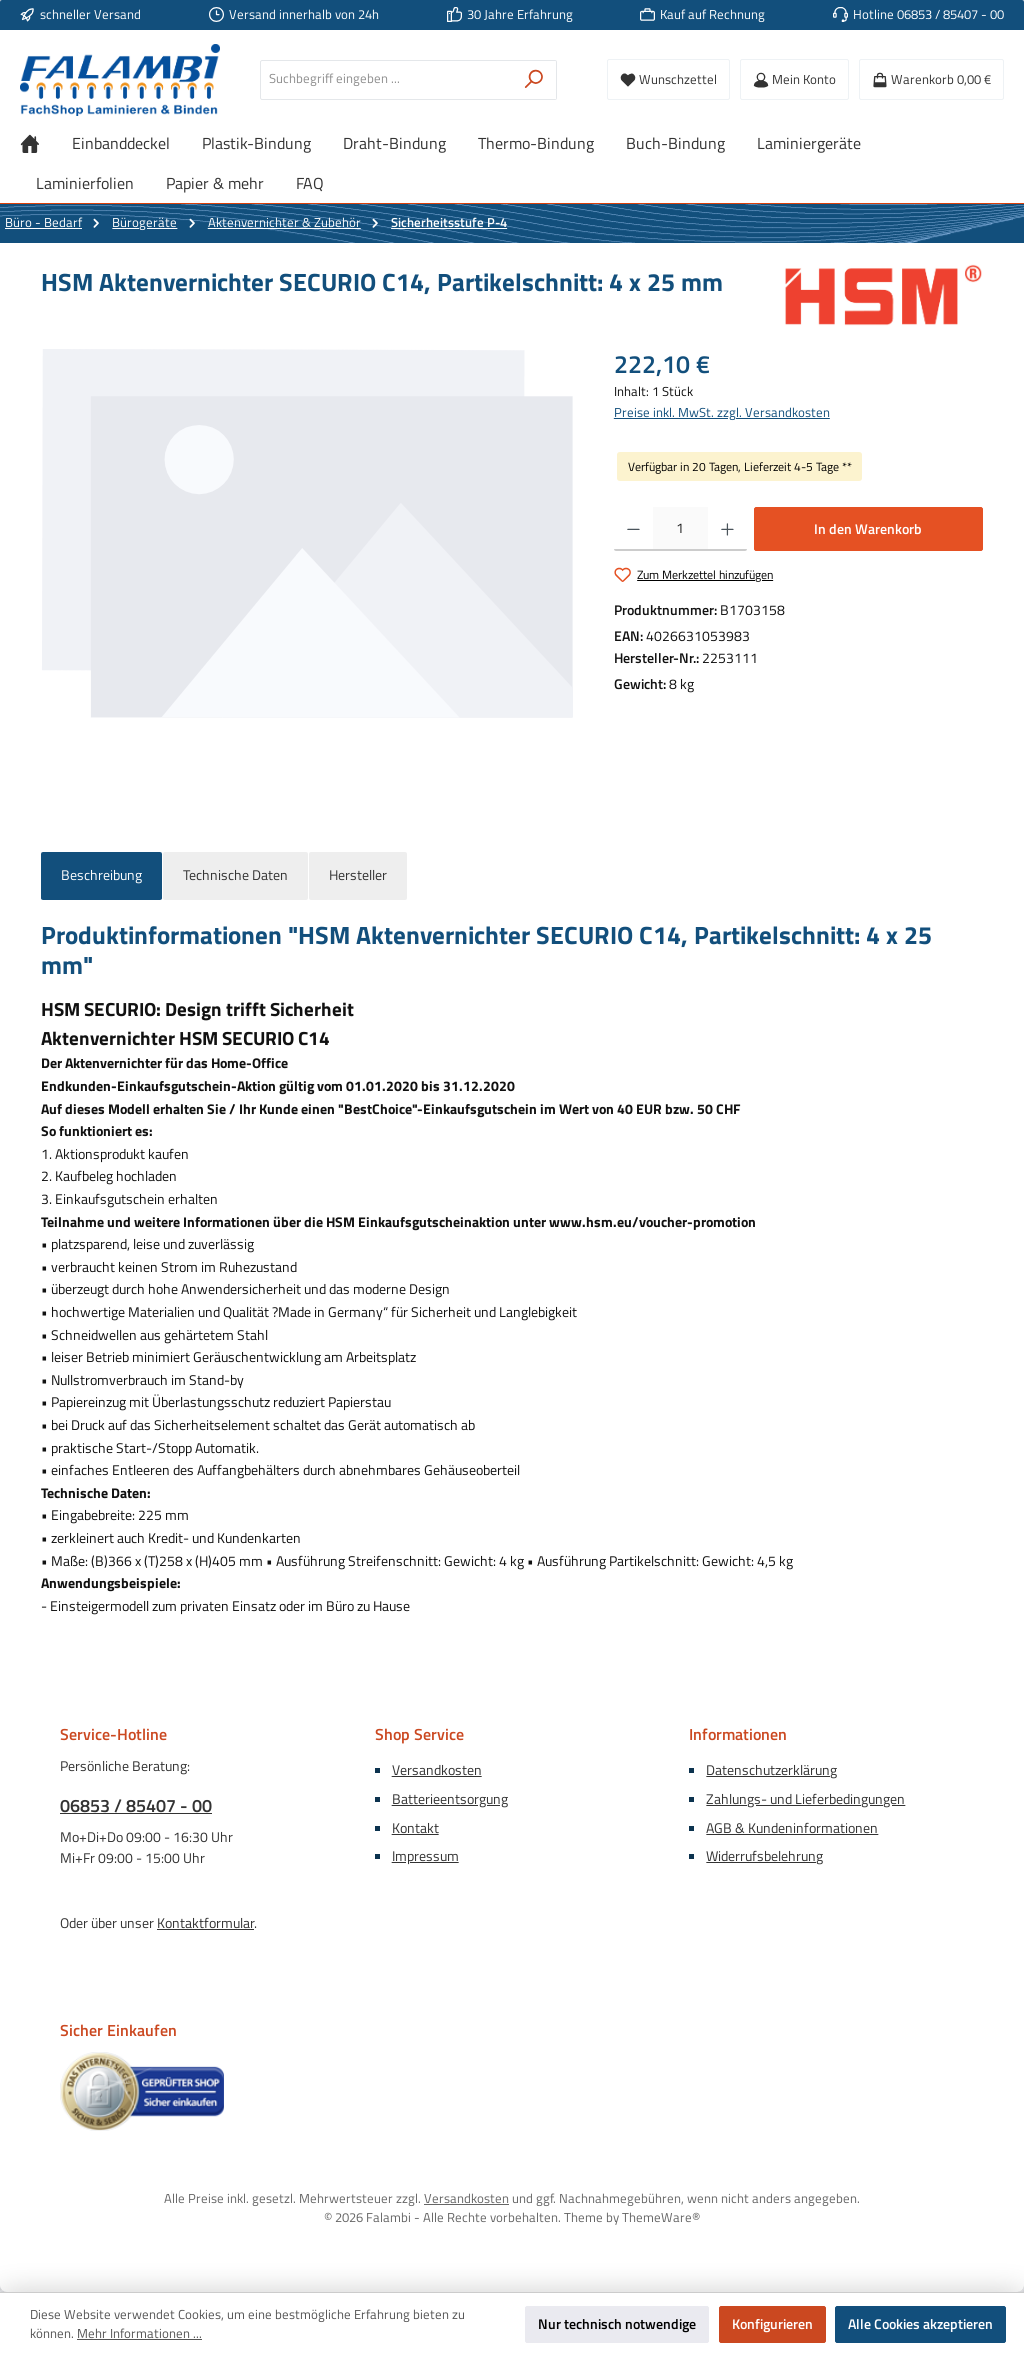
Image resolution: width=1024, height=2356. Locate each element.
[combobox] (386, 80)
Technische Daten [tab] (235, 875)
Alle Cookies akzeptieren (920, 2324)
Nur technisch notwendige (617, 2324)
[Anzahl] (680, 529)
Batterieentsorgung (450, 1799)
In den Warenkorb (868, 529)
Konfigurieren (772, 2324)
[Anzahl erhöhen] (727, 529)
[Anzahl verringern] (633, 529)
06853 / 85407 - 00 (136, 1805)
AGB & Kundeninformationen (792, 1828)
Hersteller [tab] (358, 875)
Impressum (425, 1856)
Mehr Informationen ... (139, 2334)
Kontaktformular (205, 1923)
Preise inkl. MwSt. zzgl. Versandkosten (722, 413)
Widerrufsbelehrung (764, 1856)
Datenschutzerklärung (771, 1770)
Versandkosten (437, 1770)
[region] (307, 561)
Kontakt (415, 1828)
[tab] (101, 876)
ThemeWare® (661, 2217)
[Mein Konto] (794, 79)
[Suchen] (534, 80)
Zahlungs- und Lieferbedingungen (805, 1799)
